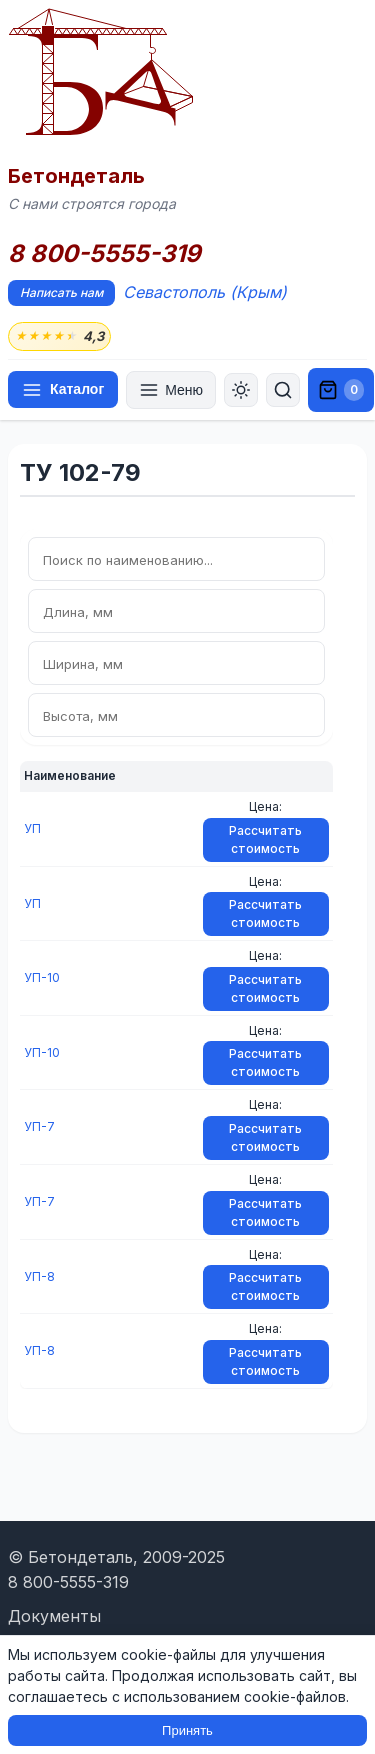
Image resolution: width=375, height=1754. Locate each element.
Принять (187, 1730)
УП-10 (42, 977)
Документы (54, 1616)
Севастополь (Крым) (205, 292)
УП (32, 828)
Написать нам (61, 292)
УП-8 (39, 1276)
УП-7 (39, 1126)
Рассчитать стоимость (265, 839)
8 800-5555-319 (104, 254)
